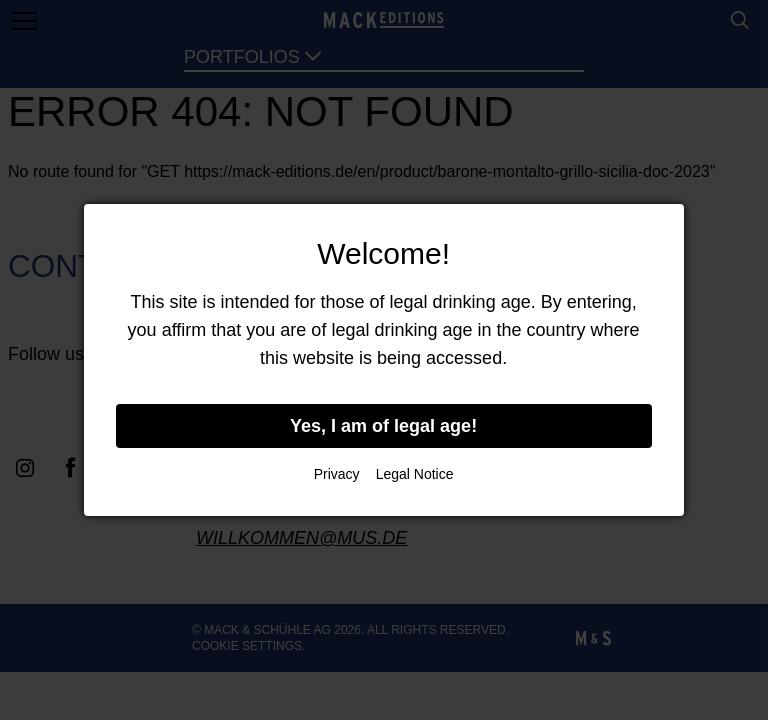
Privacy (337, 474)
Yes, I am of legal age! (383, 426)
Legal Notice (415, 474)
